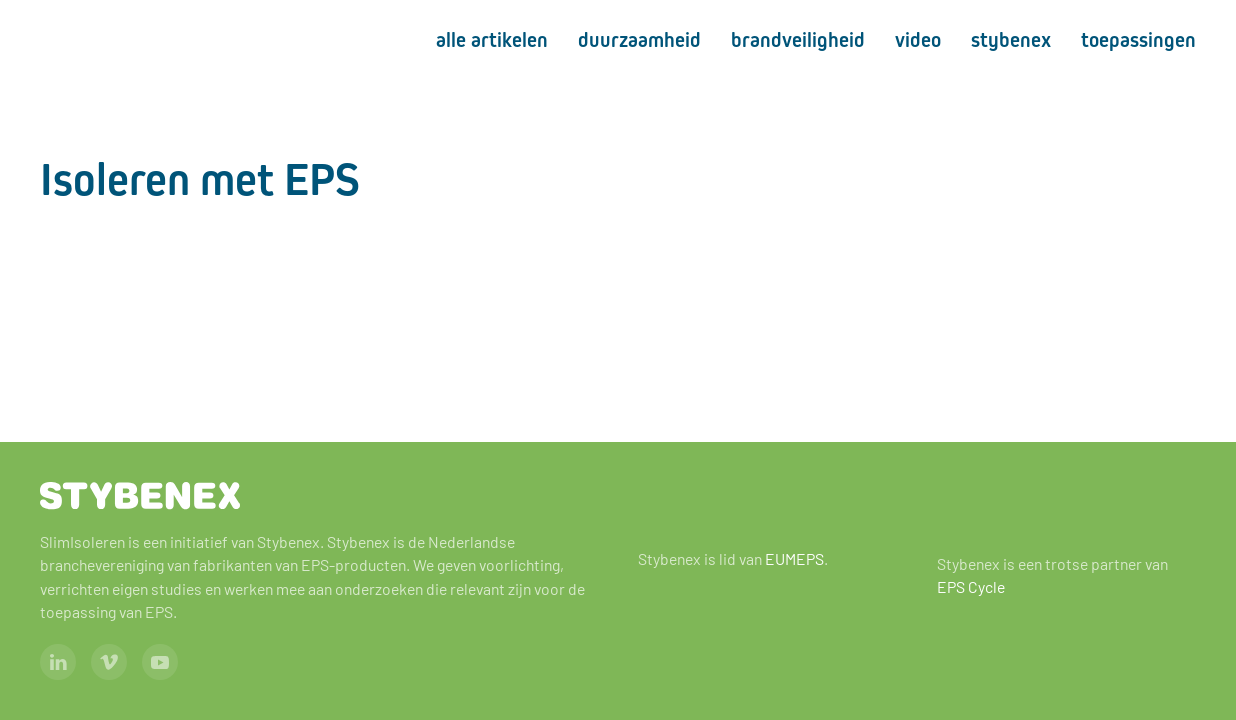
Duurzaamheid (639, 39)
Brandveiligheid (798, 39)
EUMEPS (794, 558)
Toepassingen (1138, 39)
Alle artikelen (492, 39)
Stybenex (1011, 39)
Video (918, 39)
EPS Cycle (971, 586)
